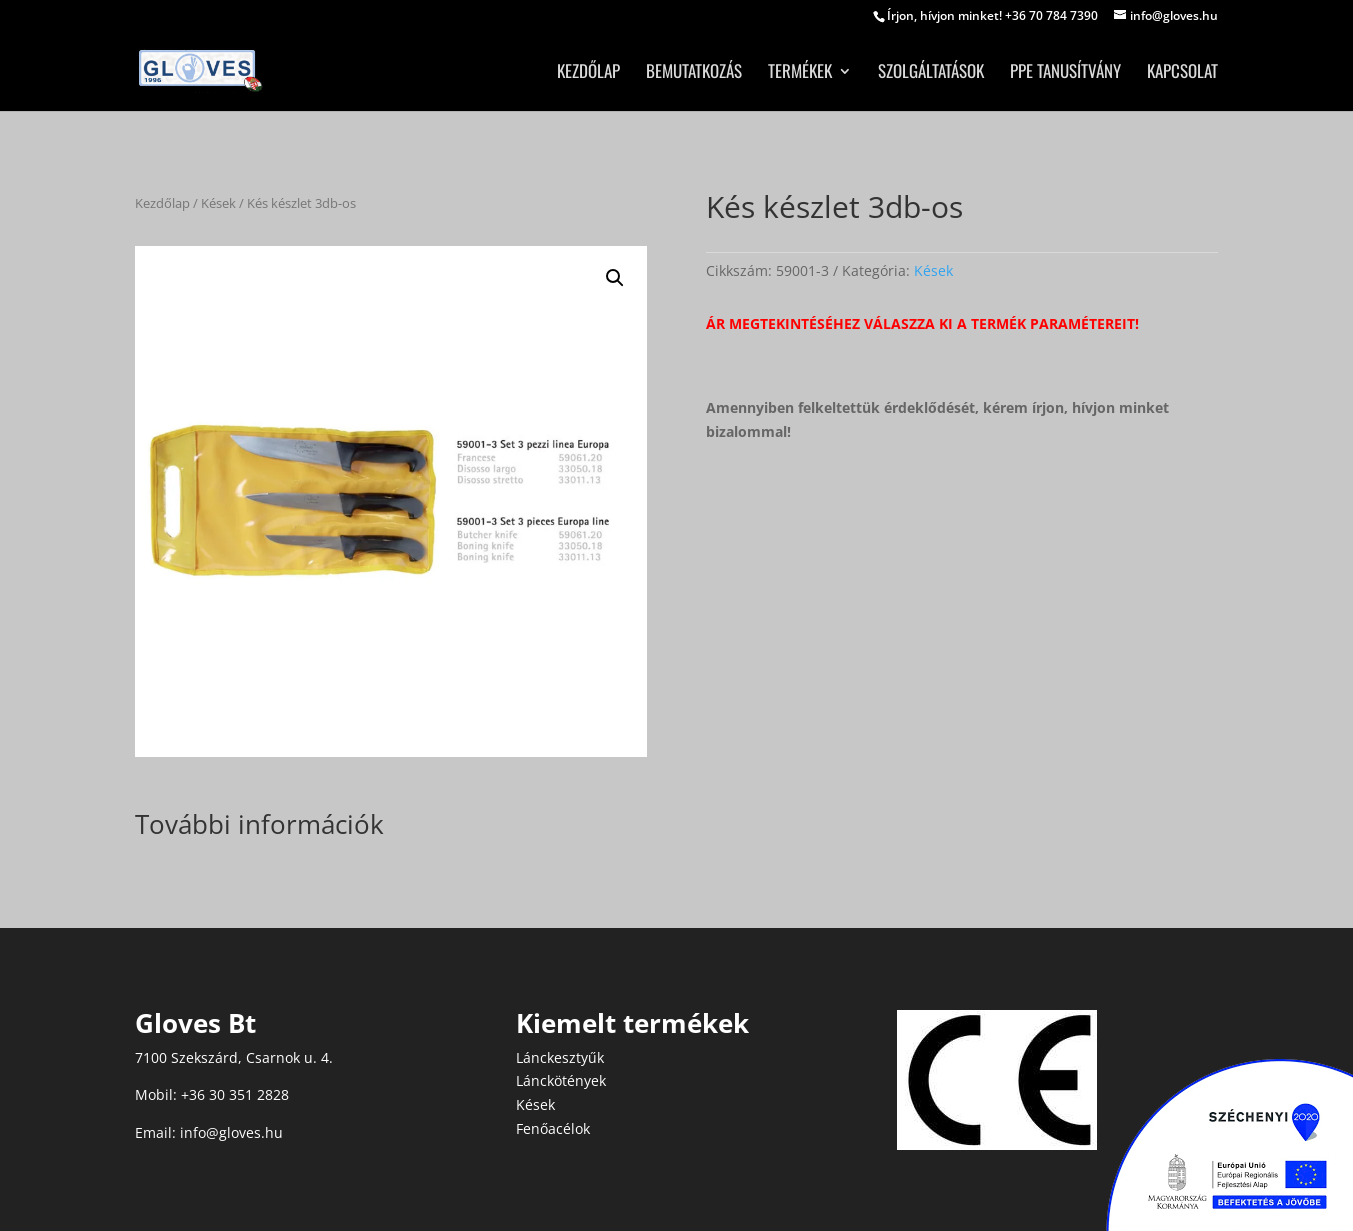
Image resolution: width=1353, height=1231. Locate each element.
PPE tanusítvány (1065, 73)
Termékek (800, 73)
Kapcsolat (1182, 73)
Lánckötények (561, 1080)
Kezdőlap (588, 73)
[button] (615, 278)
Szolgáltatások (931, 73)
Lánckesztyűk (560, 1057)
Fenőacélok (553, 1128)
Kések (218, 203)
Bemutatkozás (694, 73)
